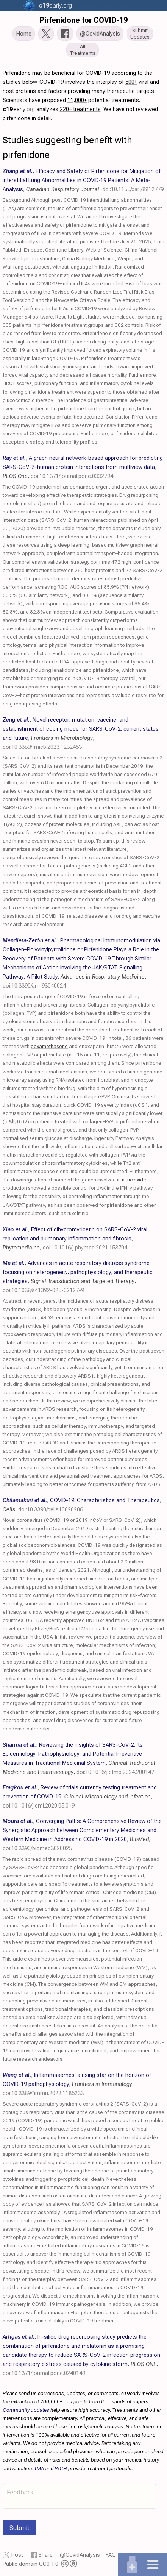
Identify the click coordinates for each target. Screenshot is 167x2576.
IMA (39, 2468)
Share (45, 2554)
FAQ (111, 2554)
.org (54, 5)
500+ (131, 82)
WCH (61, 2468)
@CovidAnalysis (80, 2554)
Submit (19, 2527)
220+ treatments (80, 109)
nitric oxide (134, 1180)
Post (17, 2554)
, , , (83, 180)
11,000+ (77, 100)
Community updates (26, 2410)
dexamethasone (49, 1046)
